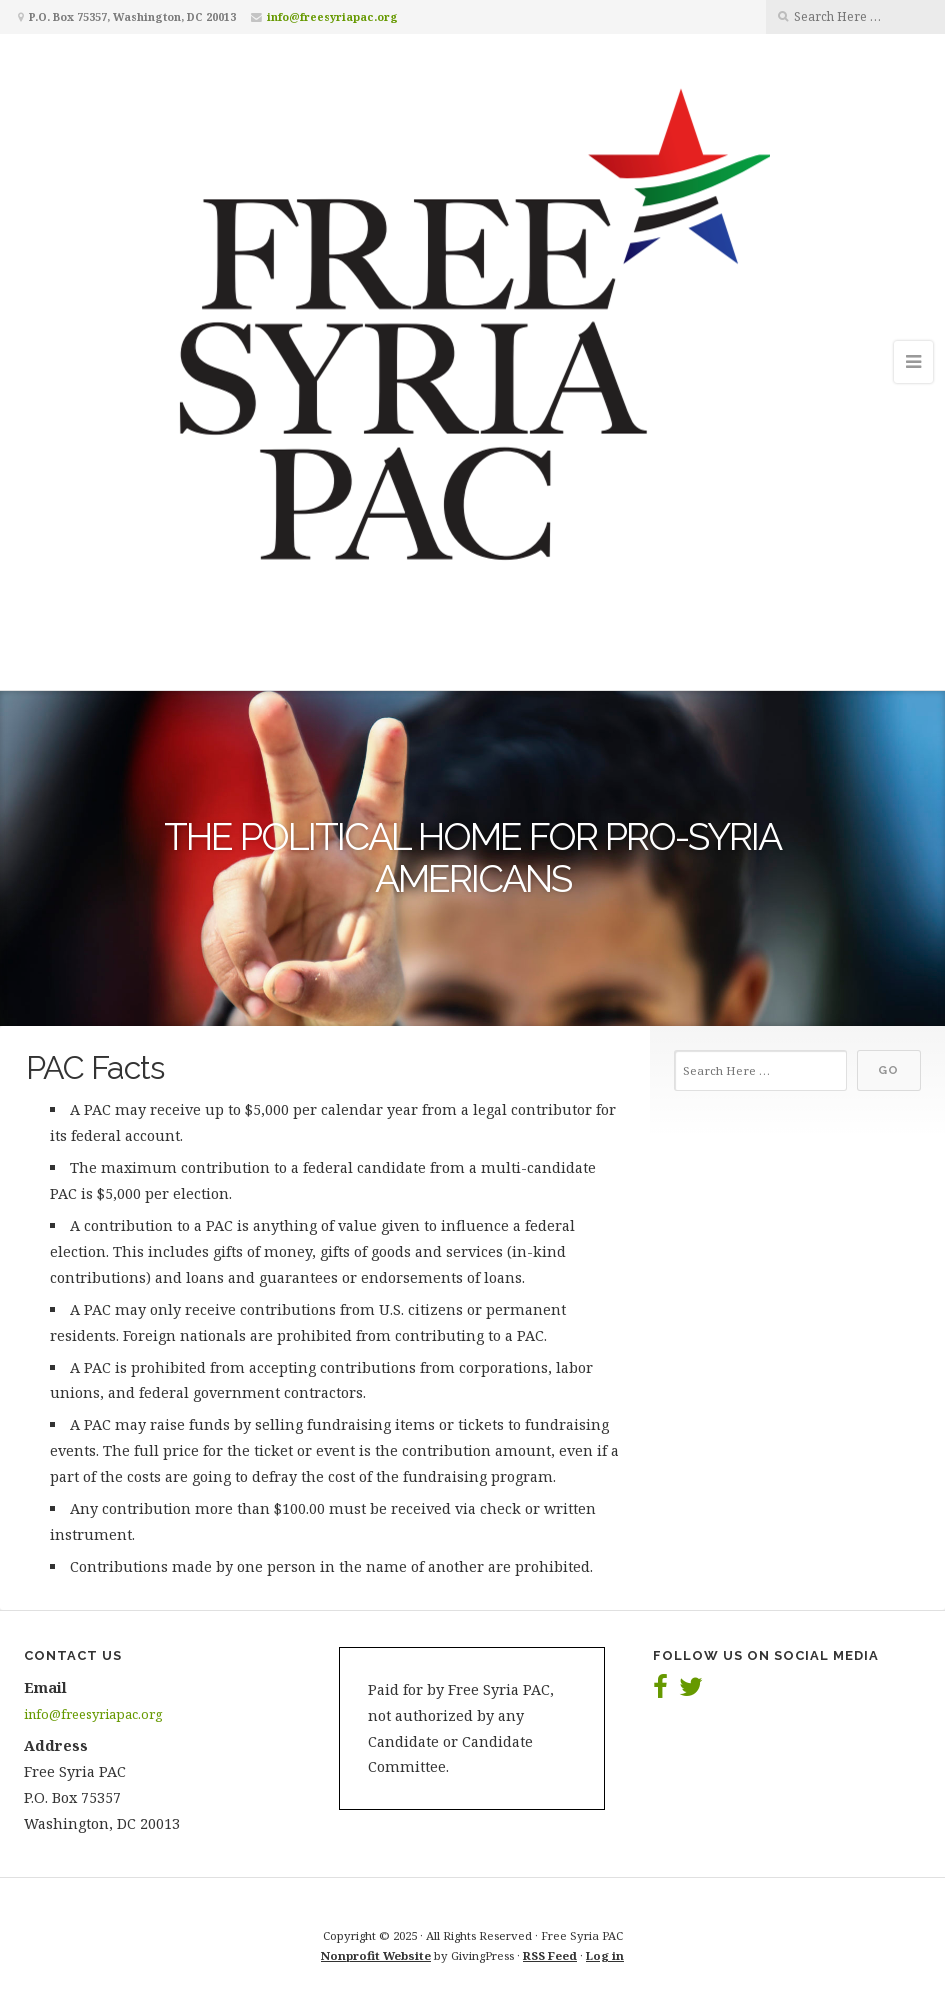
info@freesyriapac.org (332, 16)
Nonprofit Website (376, 1955)
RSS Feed (550, 1955)
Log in (605, 1955)
